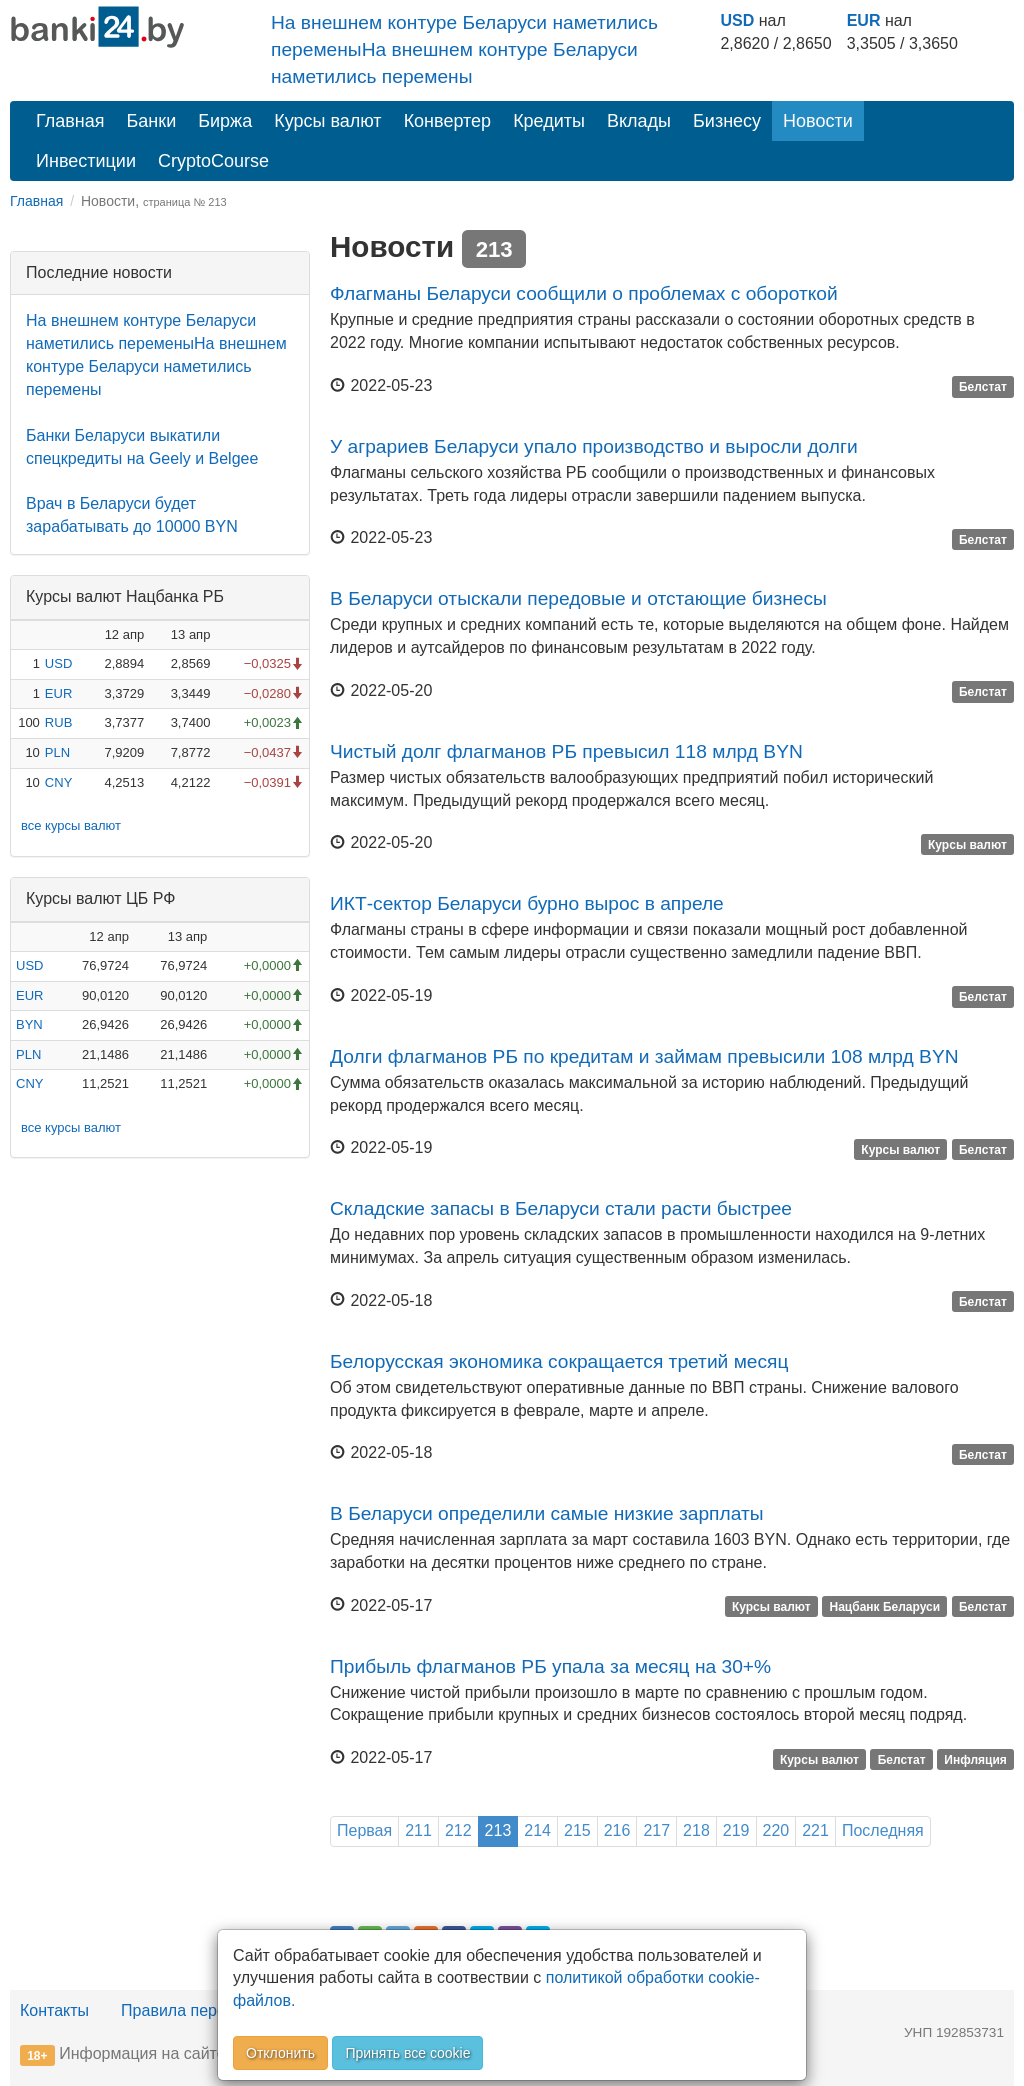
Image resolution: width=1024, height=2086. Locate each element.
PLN (57, 752)
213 (498, 1830)
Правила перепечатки (202, 2010)
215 (577, 1830)
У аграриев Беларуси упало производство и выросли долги (594, 446)
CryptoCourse (213, 161)
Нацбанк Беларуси (885, 1607)
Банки (152, 121)
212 (458, 1830)
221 (815, 1830)
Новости (818, 121)
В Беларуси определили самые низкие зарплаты (547, 1513)
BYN (29, 1024)
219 (736, 1830)
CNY (58, 782)
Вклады (639, 121)
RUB (58, 722)
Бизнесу (727, 121)
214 (537, 1830)
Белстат (983, 387)
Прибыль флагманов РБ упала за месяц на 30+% (550, 1666)
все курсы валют (71, 825)
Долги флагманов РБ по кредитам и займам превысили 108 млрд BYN (644, 1056)
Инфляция (975, 1759)
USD (737, 20)
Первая (364, 1830)
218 (696, 1830)
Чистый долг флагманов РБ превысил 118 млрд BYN (566, 751)
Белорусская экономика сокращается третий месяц (559, 1361)
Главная (70, 121)
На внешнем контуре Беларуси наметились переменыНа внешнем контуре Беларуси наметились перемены (464, 49)
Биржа (225, 121)
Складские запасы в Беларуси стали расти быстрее (561, 1208)
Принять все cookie (407, 2053)
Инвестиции (86, 161)
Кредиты (549, 121)
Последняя (883, 1830)
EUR (864, 20)
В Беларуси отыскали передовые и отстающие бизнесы (578, 598)
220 (776, 1830)
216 (617, 1830)
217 (656, 1830)
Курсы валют (327, 121)
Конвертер (448, 121)
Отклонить (280, 2053)
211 (418, 1830)
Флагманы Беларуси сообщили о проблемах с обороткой (584, 293)
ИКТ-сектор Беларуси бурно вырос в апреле (527, 903)
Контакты (54, 2010)
